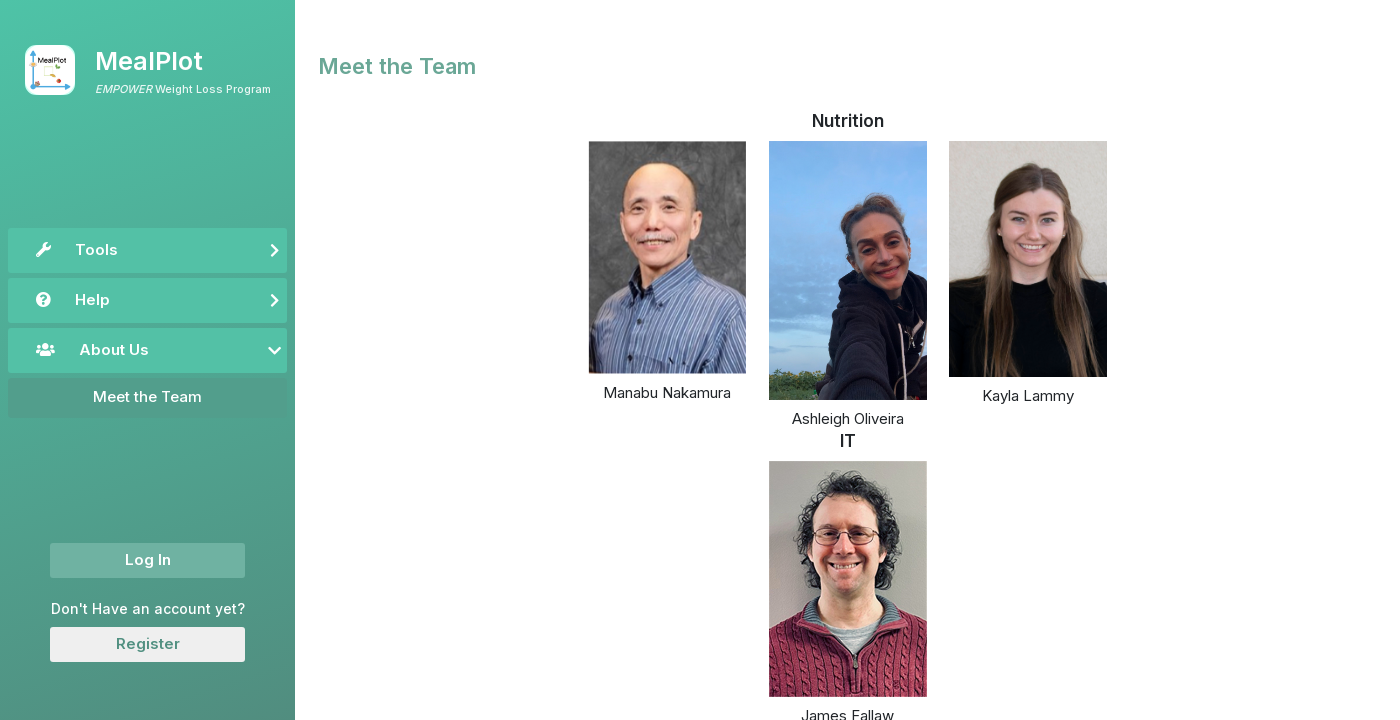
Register (148, 643)
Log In (148, 559)
